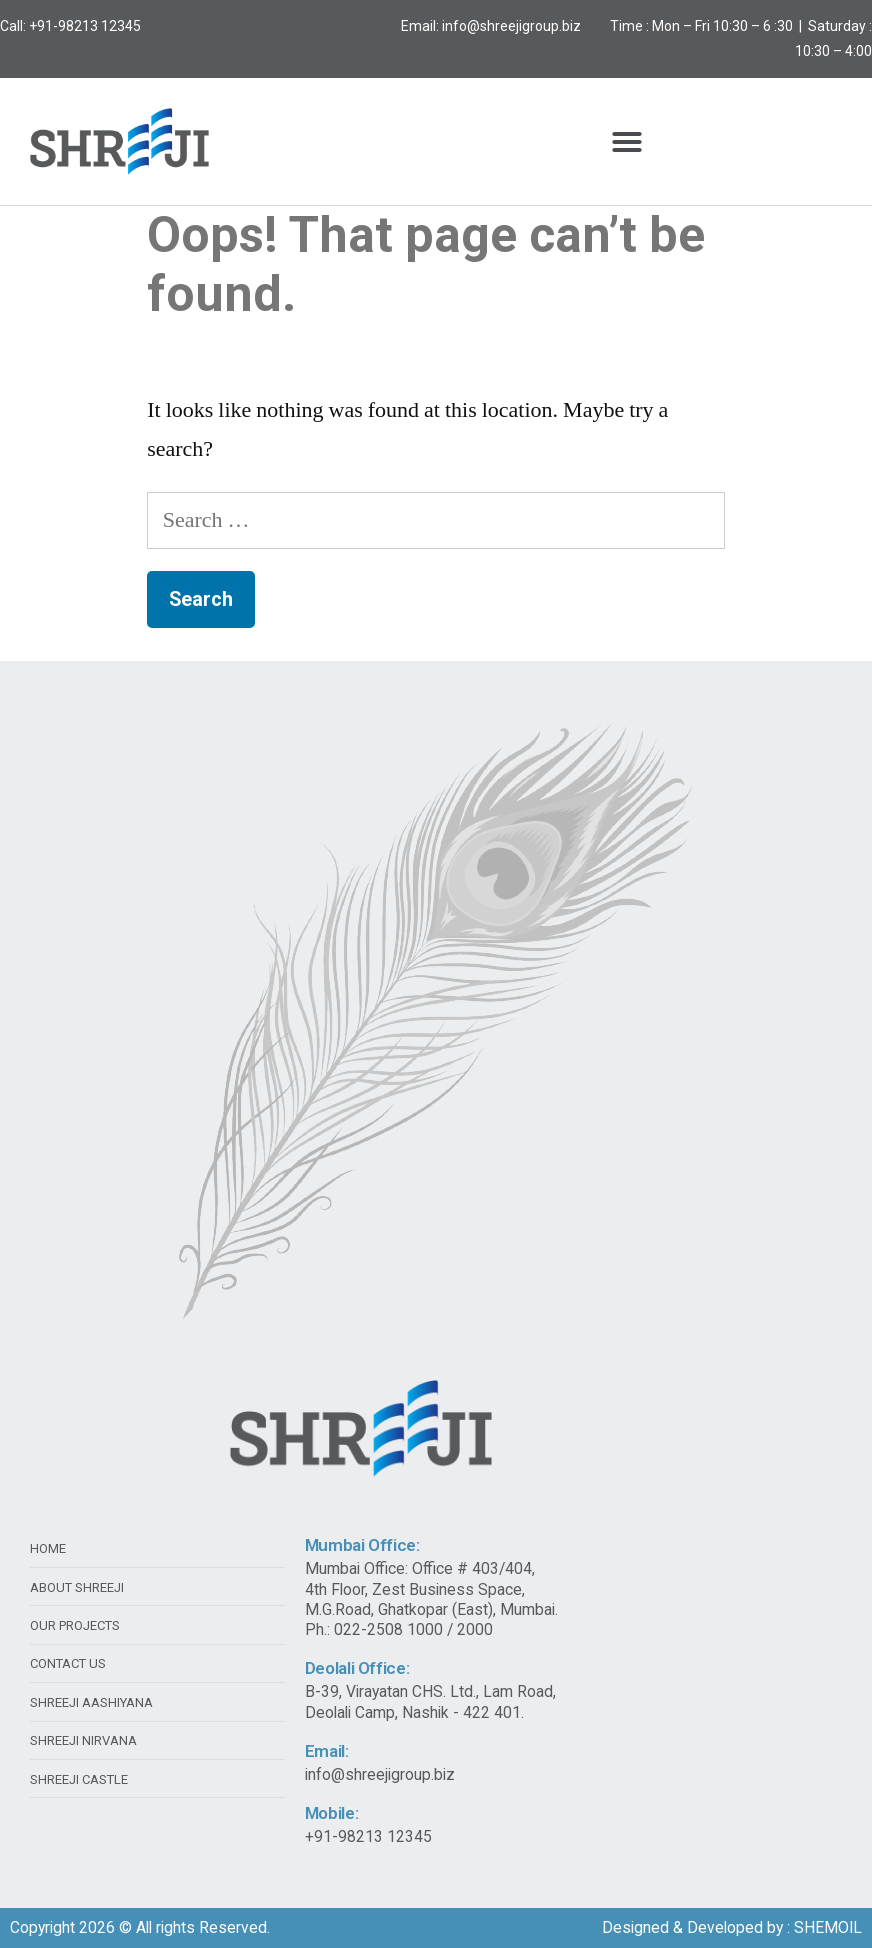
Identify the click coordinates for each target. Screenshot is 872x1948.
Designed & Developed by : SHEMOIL (732, 1927)
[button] (627, 142)
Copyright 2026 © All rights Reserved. (140, 1927)
